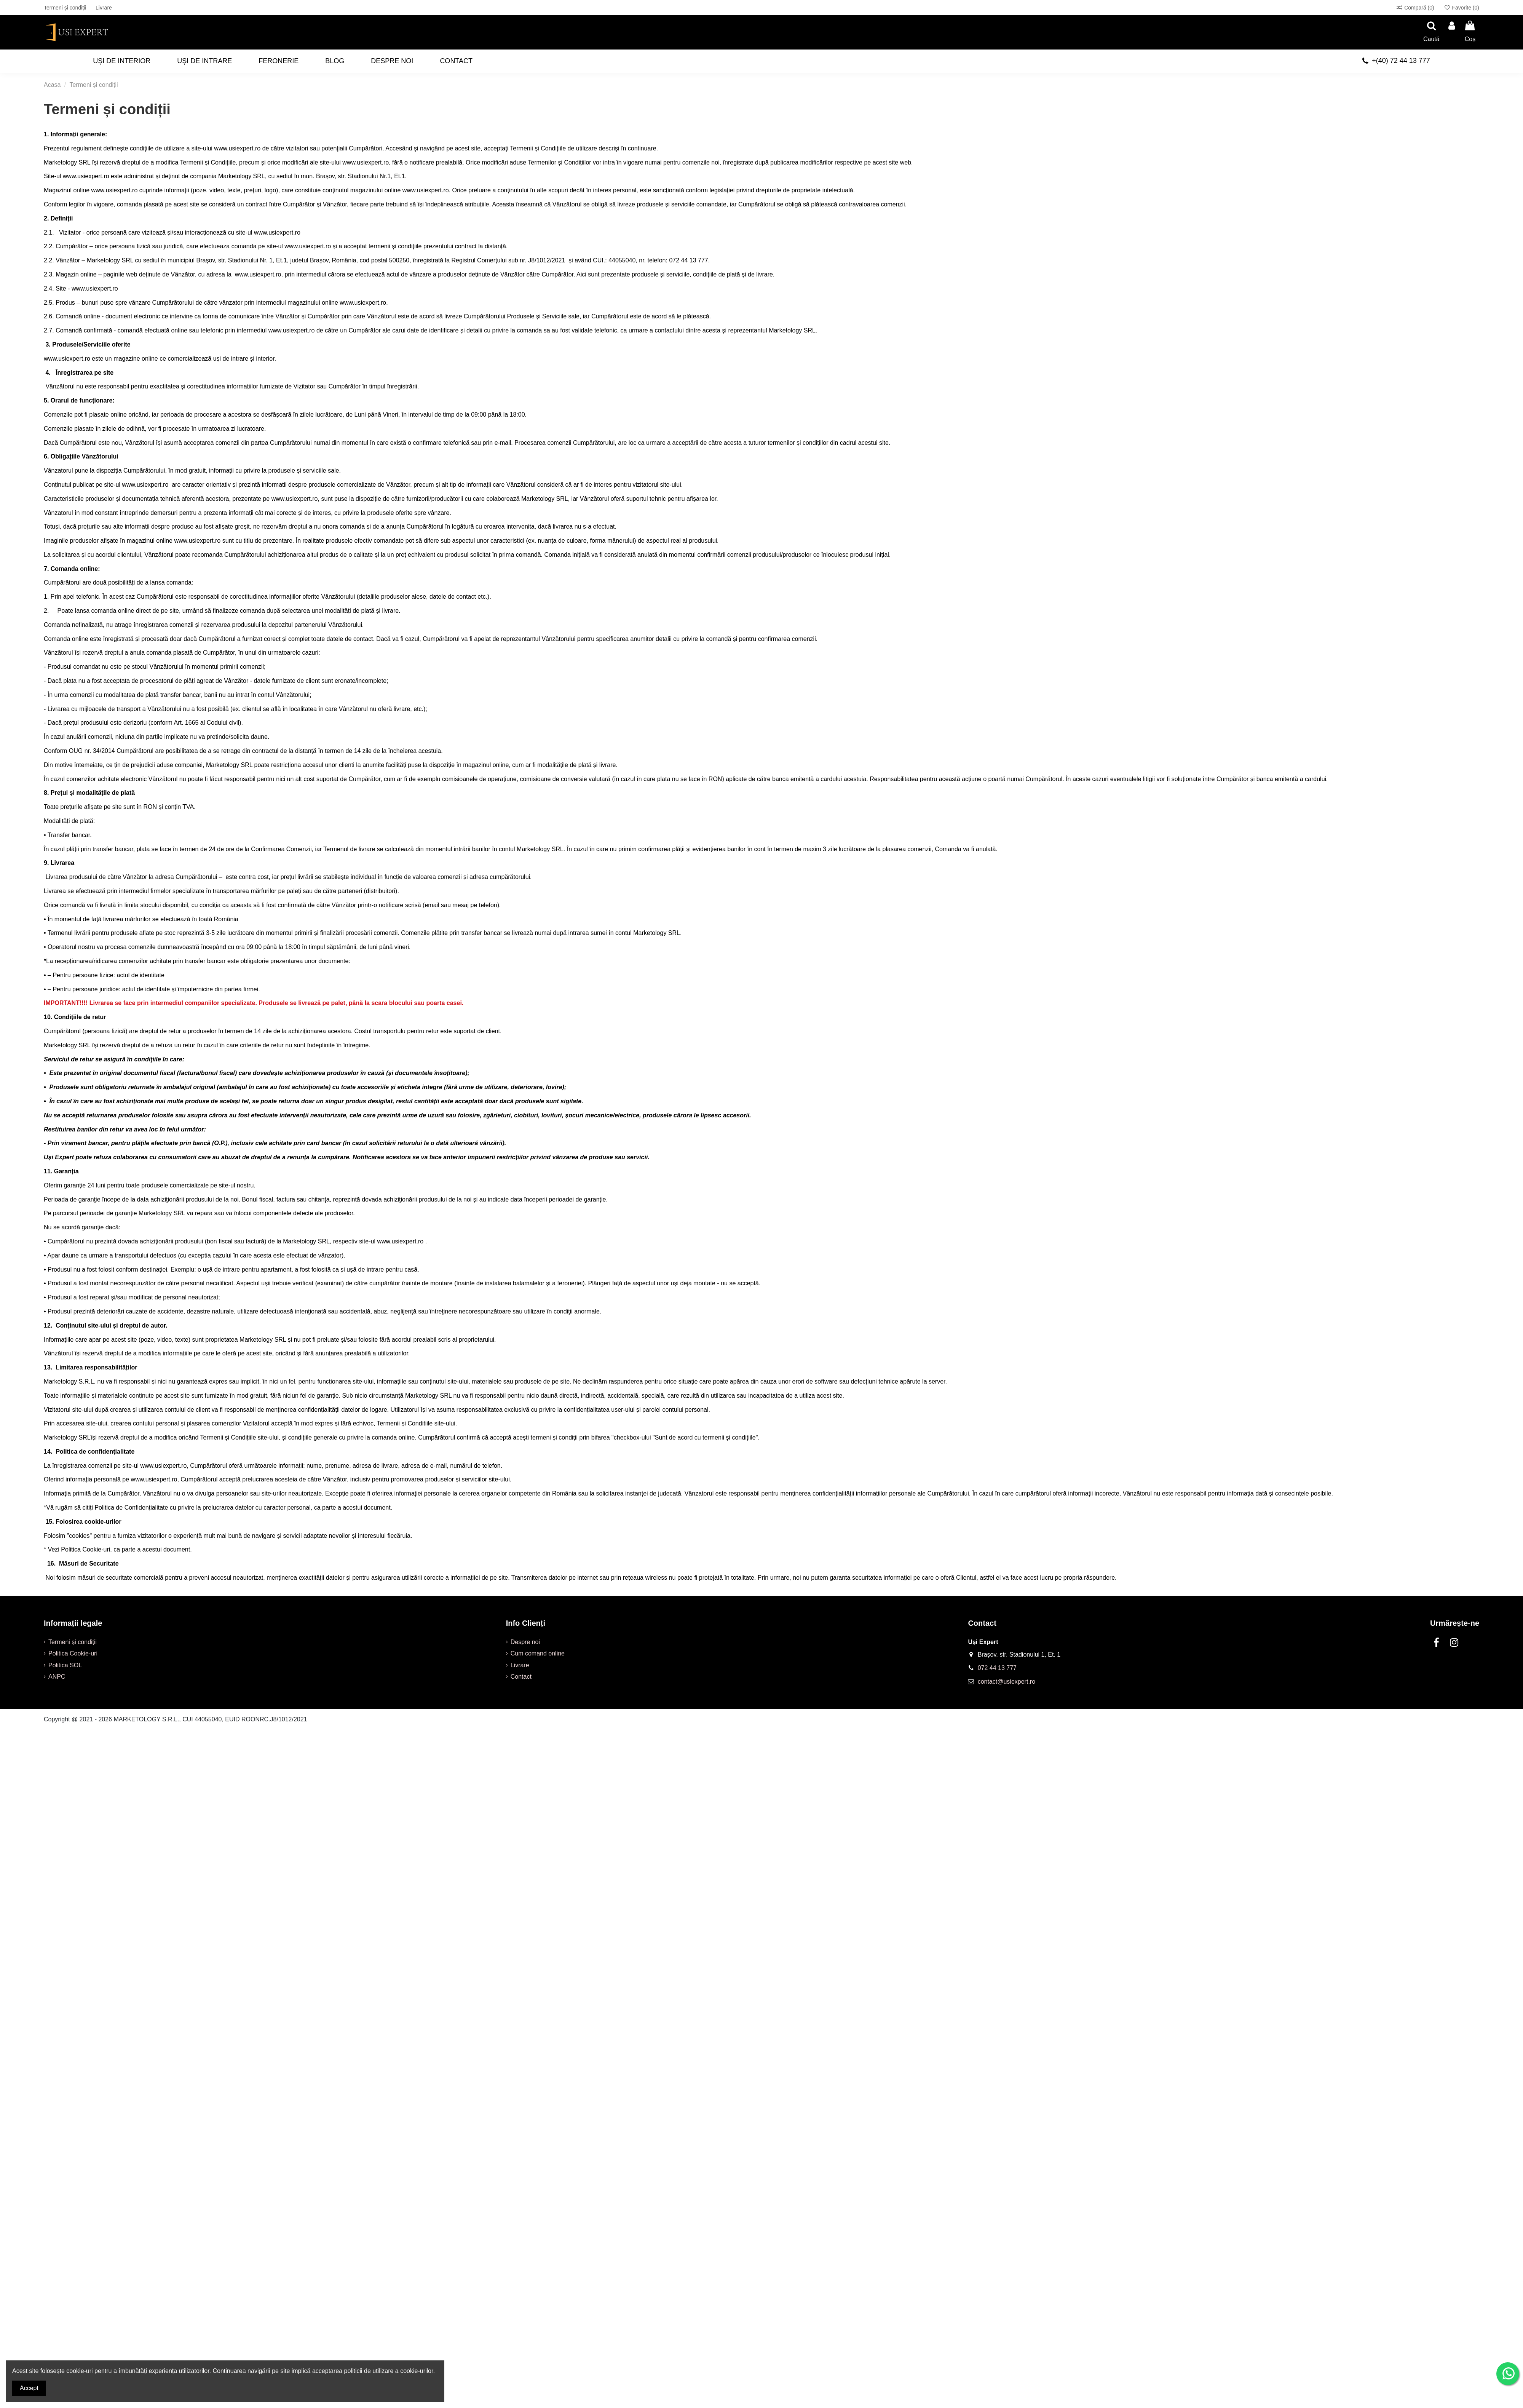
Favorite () (1461, 8)
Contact (521, 1676)
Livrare (104, 8)
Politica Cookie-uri (72, 1653)
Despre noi (525, 1642)
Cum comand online (538, 1653)
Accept (29, 2388)
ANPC (56, 1676)
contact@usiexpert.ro (1006, 1681)
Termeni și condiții (66, 8)
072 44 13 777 (997, 1668)
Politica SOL (65, 1665)
